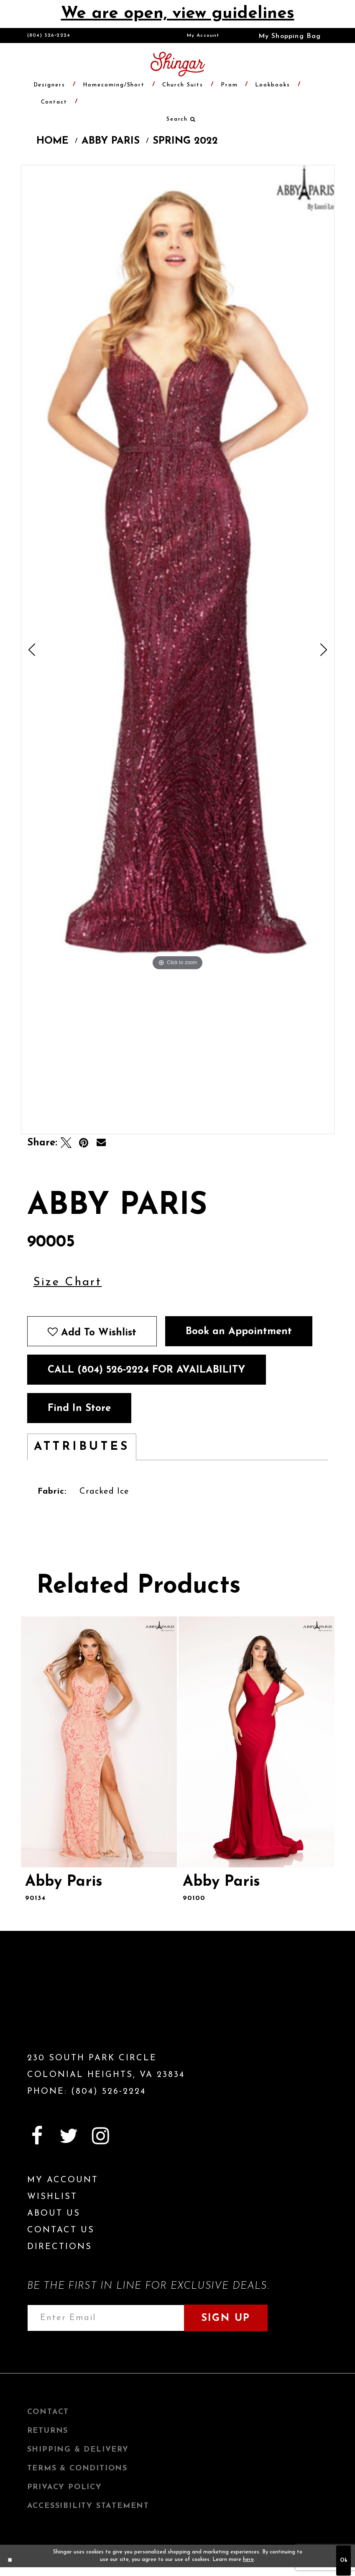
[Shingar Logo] (75, 2006)
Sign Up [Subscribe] (225, 2318)
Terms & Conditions (77, 2468)
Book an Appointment (239, 1332)
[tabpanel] (177, 569)
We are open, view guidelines (177, 13)
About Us (53, 2213)
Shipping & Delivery (78, 2450)
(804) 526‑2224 (49, 35)
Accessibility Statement (88, 2506)
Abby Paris (111, 141)
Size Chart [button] (67, 1282)
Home (52, 141)
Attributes (82, 1447)
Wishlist (52, 2197)
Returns (48, 2431)
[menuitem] (203, 35)
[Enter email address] (105, 2318)
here (248, 2559)
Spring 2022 (185, 141)
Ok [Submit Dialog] (343, 2560)
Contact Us (60, 2230)
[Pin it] (83, 1143)
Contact (48, 2412)
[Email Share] (101, 1143)
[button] (284, 35)
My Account (203, 35)
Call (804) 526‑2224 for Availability (146, 1370)
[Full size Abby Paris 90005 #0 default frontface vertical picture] (177, 569)
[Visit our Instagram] (101, 2136)
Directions (59, 2247)
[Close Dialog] (10, 2561)
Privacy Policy (64, 2487)
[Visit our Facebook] (37, 2136)
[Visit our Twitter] (69, 2136)
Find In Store (79, 1408)
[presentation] (99, 1742)
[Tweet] (66, 1143)
